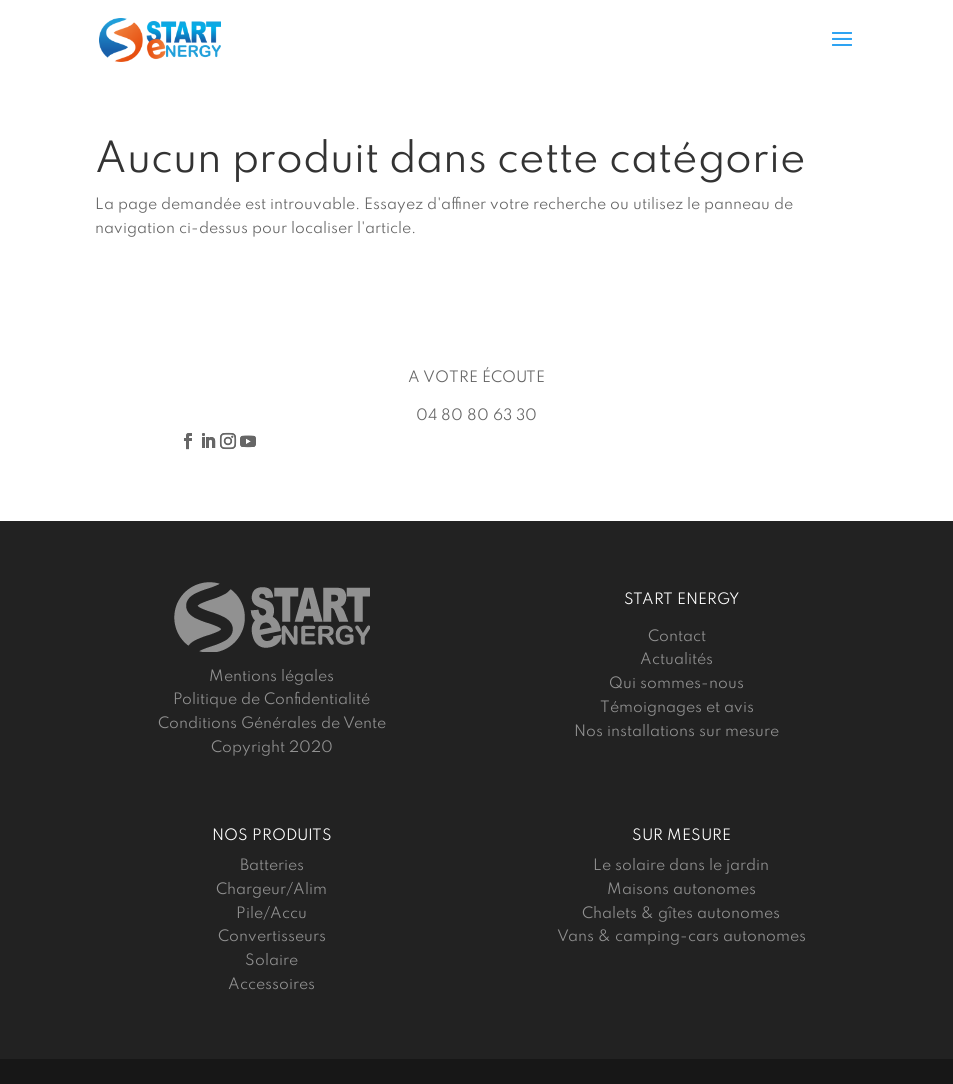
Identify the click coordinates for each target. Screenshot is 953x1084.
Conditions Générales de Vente (272, 724)
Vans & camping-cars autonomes (681, 937)
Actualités (676, 660)
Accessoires (271, 985)
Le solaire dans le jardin (681, 866)
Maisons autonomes (681, 890)
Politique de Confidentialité (271, 700)
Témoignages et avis (677, 708)
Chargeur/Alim (271, 890)
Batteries (272, 866)
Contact (677, 637)
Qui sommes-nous (676, 684)
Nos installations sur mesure (676, 732)
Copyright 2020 (272, 748)
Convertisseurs (272, 937)
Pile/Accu (271, 914)
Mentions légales (271, 677)
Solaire (271, 961)
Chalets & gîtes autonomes (681, 914)
